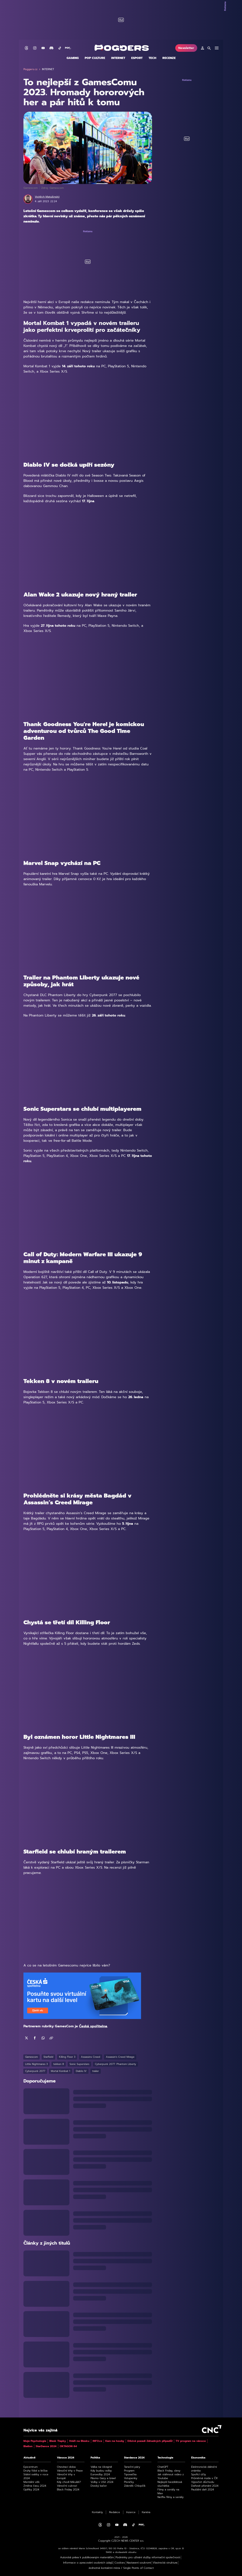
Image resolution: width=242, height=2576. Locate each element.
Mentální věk (31, 2482)
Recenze (169, 58)
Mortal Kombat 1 (60, 2071)
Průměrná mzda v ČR (204, 2478)
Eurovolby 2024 (100, 2474)
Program (129, 2471)
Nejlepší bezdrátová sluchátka (169, 2484)
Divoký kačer (99, 2486)
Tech (152, 58)
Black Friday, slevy (168, 2471)
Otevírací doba (66, 2467)
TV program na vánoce (191, 2441)
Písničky (129, 2482)
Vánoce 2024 (65, 2458)
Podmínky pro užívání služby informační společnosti (148, 2557)
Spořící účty (198, 2474)
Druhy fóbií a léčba (35, 2471)
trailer (95, 2071)
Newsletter (186, 48)
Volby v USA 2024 (102, 2482)
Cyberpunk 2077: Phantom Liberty (115, 2064)
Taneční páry (132, 2467)
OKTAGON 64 (68, 2446)
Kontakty (97, 2512)
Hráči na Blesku (79, 2441)
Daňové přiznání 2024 (204, 2486)
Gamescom (31, 2057)
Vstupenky (130, 2478)
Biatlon (28, 2446)
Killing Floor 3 (67, 2057)
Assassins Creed (90, 2057)
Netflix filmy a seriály (170, 2497)
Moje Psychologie (34, 2441)
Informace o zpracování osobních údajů (88, 2563)
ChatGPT (162, 2467)
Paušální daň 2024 (202, 2490)
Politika (95, 2458)
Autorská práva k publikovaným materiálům (87, 2557)
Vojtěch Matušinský (47, 197)
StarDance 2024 (46, 2446)
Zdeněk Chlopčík (135, 2486)
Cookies (120, 2563)
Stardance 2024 (134, 2458)
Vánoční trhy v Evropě (66, 2476)
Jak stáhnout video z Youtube (170, 2476)
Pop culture (95, 58)
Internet (118, 58)
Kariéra (146, 2512)
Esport (137, 58)
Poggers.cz (32, 69)
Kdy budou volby (101, 2471)
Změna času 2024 (34, 2486)
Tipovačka (130, 2474)
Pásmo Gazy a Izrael (103, 2478)
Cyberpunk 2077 (35, 2071)
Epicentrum (30, 2467)
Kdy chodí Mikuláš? (69, 2482)
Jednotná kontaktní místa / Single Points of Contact (121, 2568)
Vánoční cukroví (67, 2486)
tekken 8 (58, 2064)
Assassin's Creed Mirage (120, 2057)
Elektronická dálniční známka (204, 2469)
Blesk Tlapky (57, 2441)
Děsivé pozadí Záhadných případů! (149, 2441)
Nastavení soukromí (139, 2563)
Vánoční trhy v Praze (70, 2471)
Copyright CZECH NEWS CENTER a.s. (121, 2541)
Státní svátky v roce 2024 (35, 2476)
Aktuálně (29, 2458)
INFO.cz (97, 2441)
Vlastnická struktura (165, 2563)
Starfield (48, 2057)
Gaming (73, 58)
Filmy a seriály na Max (168, 2491)
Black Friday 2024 (68, 2490)
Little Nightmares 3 (36, 2064)
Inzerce (131, 2512)
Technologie (165, 2458)
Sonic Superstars (79, 2064)
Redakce (114, 2512)
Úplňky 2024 (31, 2490)
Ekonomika (198, 2458)
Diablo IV (81, 2071)
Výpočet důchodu (202, 2482)
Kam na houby (114, 2441)
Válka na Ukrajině (101, 2467)
